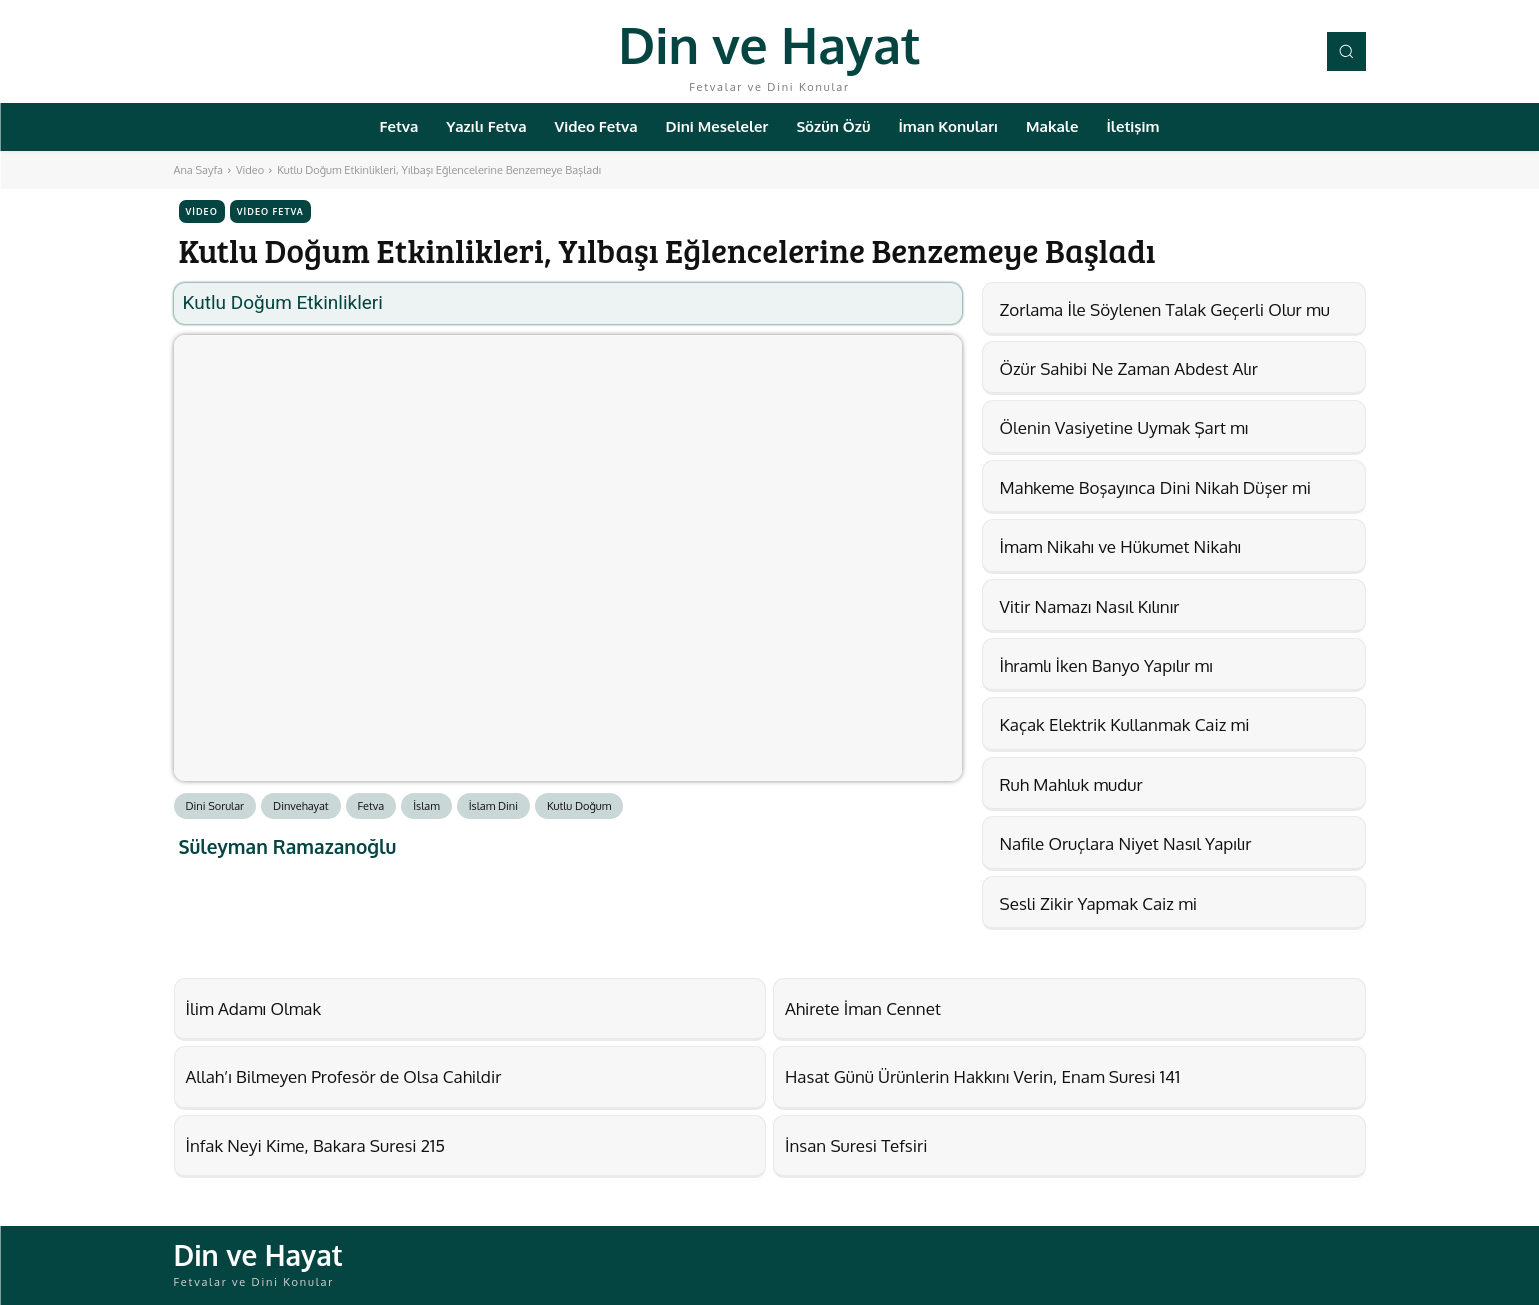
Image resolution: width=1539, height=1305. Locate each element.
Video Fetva (270, 211)
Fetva (371, 806)
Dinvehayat (301, 806)
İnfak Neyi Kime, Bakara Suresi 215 (316, 1145)
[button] (1346, 51)
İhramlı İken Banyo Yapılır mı (1106, 665)
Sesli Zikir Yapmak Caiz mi (1099, 903)
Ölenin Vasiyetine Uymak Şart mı (1124, 427)
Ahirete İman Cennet (863, 1008)
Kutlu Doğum (579, 806)
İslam (426, 806)
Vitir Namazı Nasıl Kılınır (1090, 606)
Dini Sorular (215, 806)
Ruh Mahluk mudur (1071, 784)
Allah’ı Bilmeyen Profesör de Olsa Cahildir (344, 1076)
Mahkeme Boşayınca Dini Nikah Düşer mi (1155, 487)
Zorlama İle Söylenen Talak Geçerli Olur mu (1165, 309)
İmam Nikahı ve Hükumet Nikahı (1120, 546)
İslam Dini (493, 806)
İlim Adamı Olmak (254, 1008)
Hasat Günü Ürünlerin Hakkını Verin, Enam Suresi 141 (982, 1076)
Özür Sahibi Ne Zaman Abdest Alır (1129, 368)
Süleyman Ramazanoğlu (288, 846)
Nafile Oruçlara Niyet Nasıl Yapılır (1126, 843)
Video (250, 170)
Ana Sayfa (198, 170)
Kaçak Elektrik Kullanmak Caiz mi (1125, 724)
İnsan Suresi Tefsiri (856, 1145)
